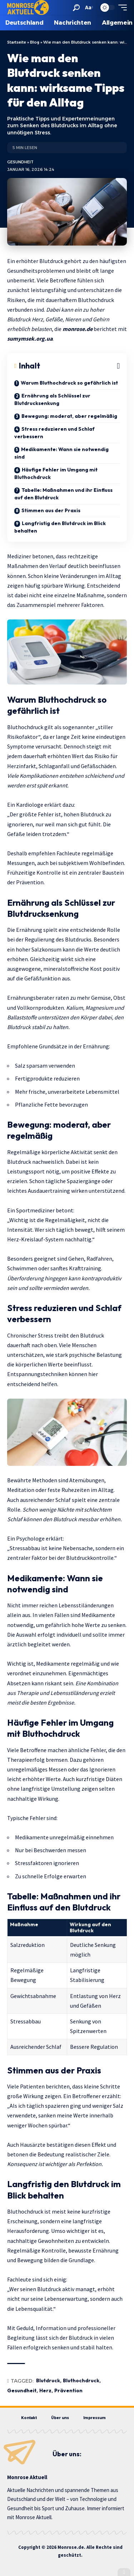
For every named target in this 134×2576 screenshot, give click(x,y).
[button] (76, 7)
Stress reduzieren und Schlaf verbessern (54, 433)
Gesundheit (20, 161)
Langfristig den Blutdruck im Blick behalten (60, 527)
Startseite (16, 42)
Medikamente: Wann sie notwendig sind (61, 453)
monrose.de (78, 328)
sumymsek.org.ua (30, 338)
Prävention (68, 2390)
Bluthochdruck (81, 2380)
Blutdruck (48, 2380)
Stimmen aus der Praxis (50, 510)
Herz (45, 2390)
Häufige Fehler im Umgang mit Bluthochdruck (56, 473)
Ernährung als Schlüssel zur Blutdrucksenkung (52, 399)
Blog (34, 42)
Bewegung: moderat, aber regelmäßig (69, 416)
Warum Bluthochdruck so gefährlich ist (69, 383)
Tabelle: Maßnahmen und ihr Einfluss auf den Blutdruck (63, 494)
